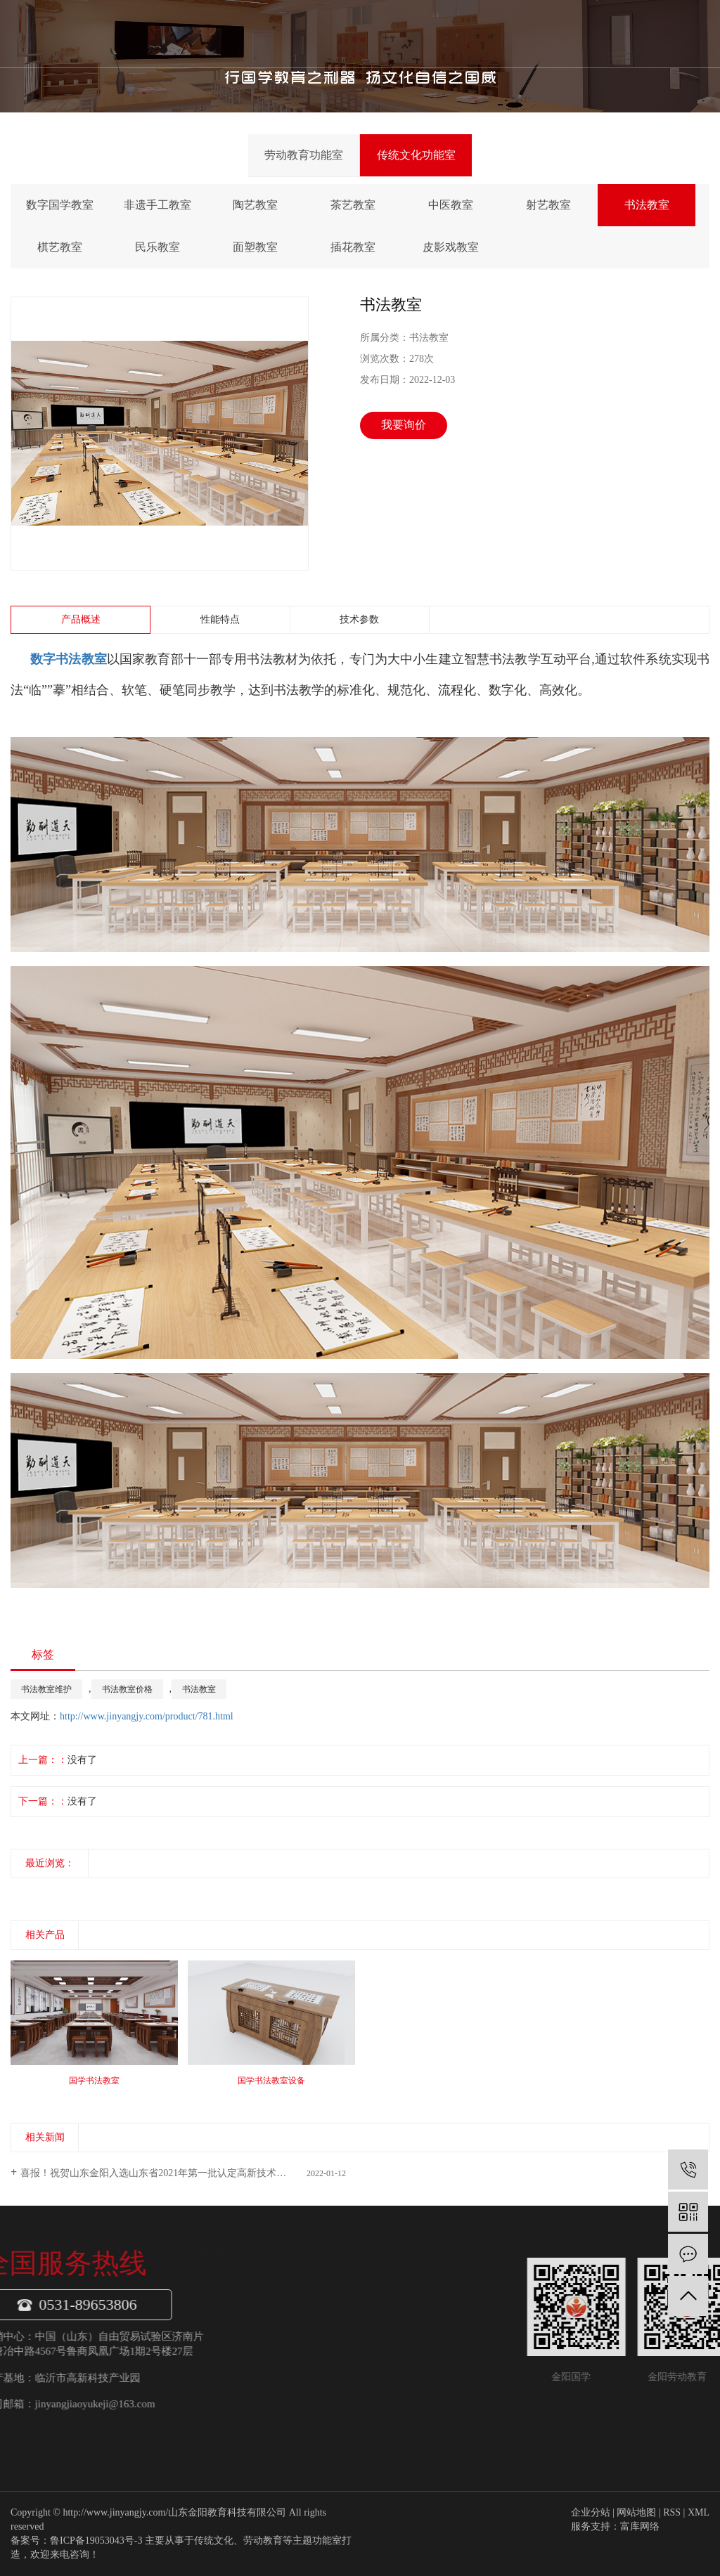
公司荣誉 (118, 2367)
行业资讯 (294, 2340)
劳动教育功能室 (303, 155)
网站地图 (636, 2512)
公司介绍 (118, 2314)
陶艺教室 (255, 205)
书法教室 (646, 205)
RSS (672, 2512)
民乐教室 (157, 247)
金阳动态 (294, 2314)
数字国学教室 (60, 205)
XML (698, 2512)
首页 (233, 33)
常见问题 (294, 2367)
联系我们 (518, 33)
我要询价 (403, 425)
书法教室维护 (46, 1689)
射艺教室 (548, 205)
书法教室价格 (127, 1689)
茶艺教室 (352, 205)
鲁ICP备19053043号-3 (96, 2540)
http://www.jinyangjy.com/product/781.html (146, 1716)
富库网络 (640, 2526)
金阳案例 (461, 33)
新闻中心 (404, 33)
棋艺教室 (59, 247)
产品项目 (346, 33)
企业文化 (118, 2340)
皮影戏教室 (451, 247)
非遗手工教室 (157, 205)
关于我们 (289, 33)
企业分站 (590, 2512)
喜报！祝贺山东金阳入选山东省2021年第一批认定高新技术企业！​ (163, 2173)
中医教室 (450, 205)
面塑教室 (255, 247)
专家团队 (118, 2393)
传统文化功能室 (416, 155)
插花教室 (352, 247)
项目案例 (118, 2420)
